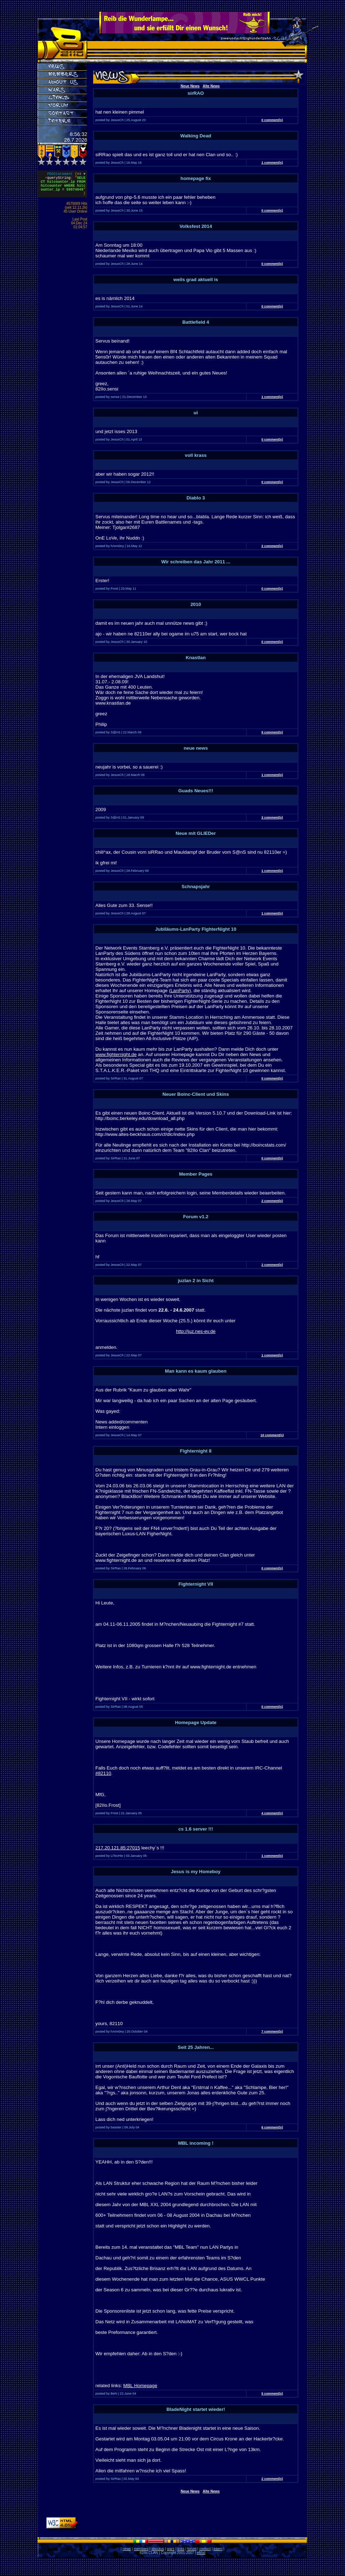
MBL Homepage (140, 2385)
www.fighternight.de (116, 1054)
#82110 (103, 1773)
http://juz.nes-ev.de (196, 1331)
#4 (81, 174)
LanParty (180, 990)
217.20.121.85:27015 (117, 1847)
